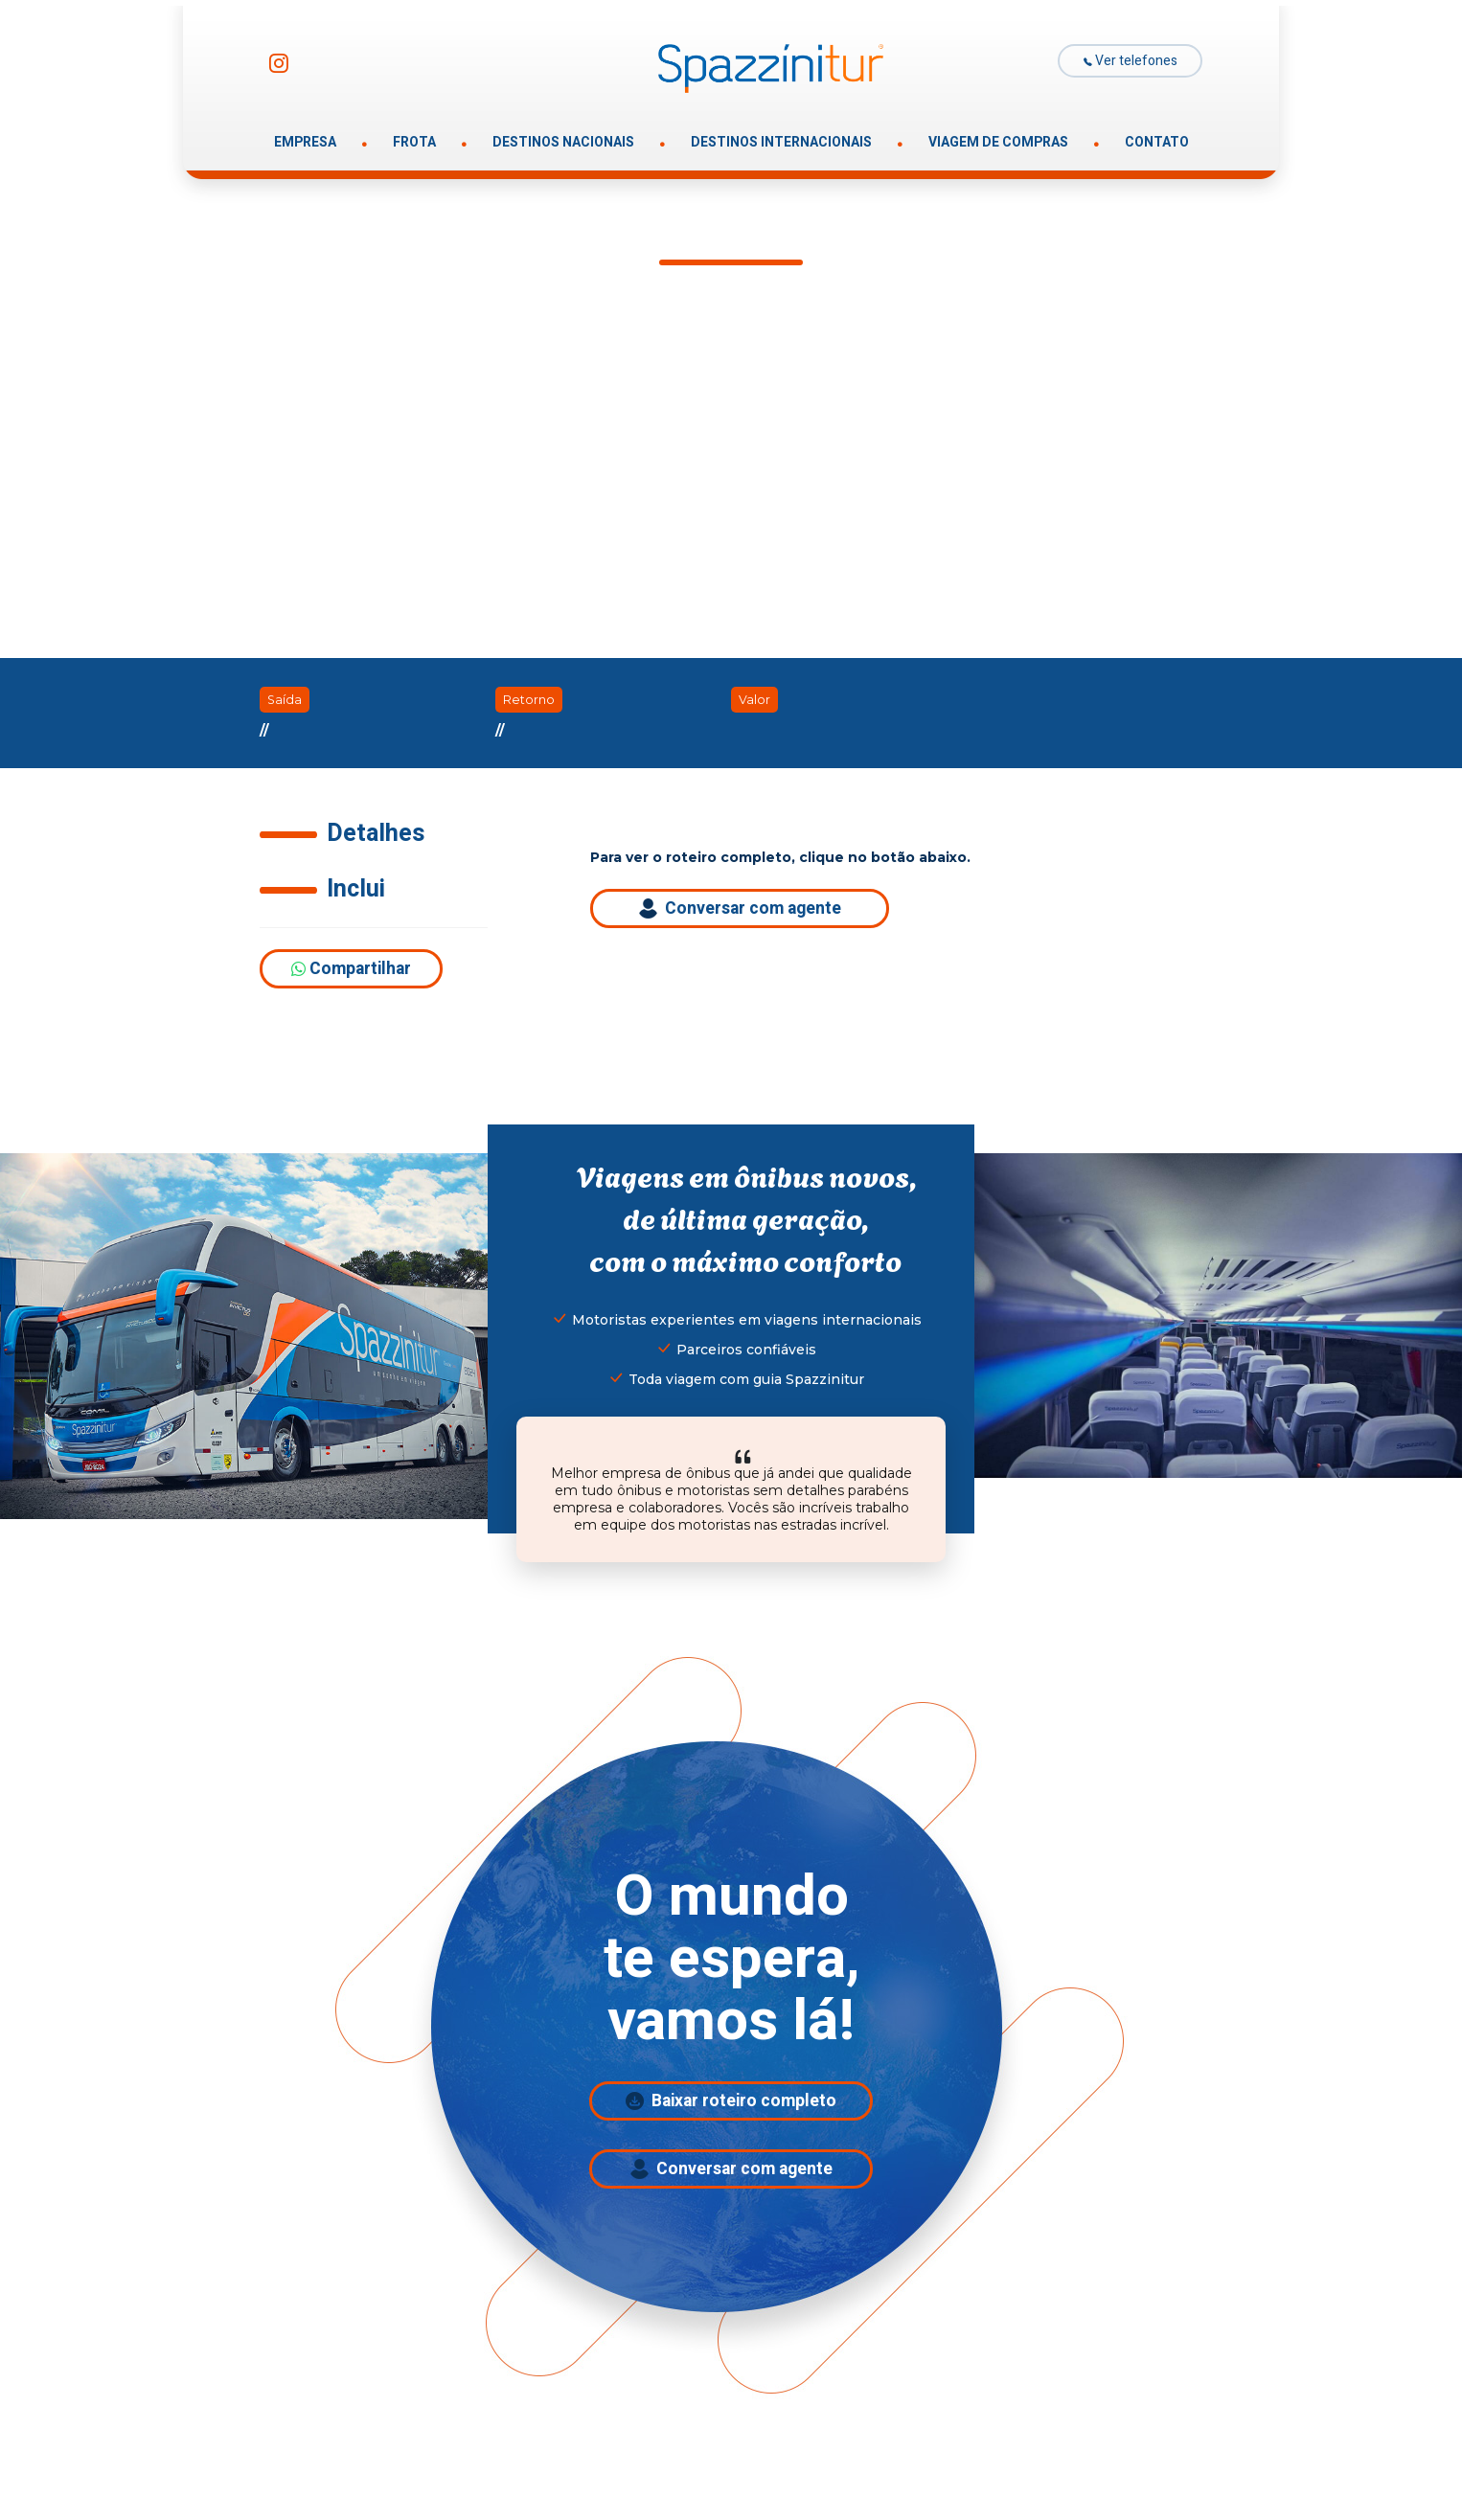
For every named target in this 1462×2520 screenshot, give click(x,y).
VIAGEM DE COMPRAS (998, 142)
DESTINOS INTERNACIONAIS (781, 142)
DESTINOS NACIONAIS (563, 142)
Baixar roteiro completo (731, 2101)
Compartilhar (351, 969)
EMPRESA (305, 142)
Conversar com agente (740, 908)
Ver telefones (1130, 61)
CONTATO (1157, 142)
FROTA (414, 142)
